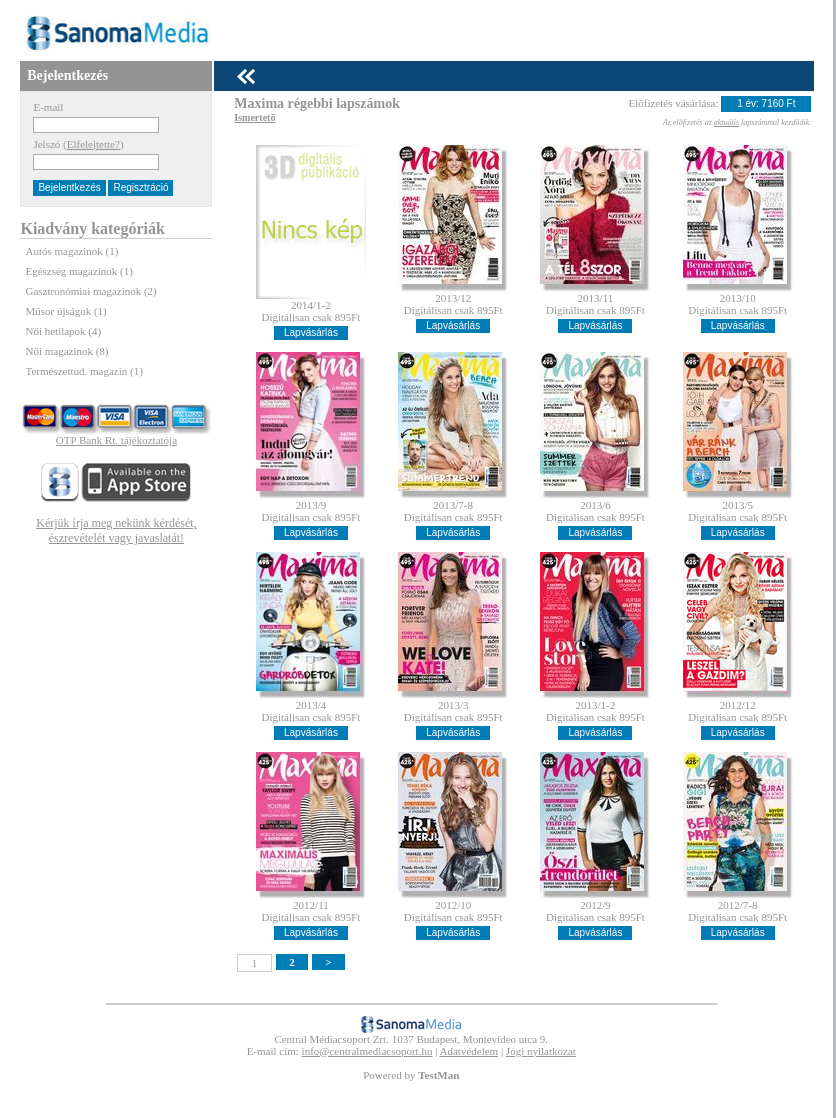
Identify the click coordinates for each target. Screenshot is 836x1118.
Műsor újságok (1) (65, 311)
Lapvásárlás (311, 332)
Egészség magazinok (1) (79, 271)
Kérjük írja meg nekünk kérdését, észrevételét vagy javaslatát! (116, 530)
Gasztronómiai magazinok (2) (90, 291)
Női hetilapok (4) (63, 331)
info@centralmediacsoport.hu (367, 1051)
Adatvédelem (469, 1051)
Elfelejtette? (93, 144)
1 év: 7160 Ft (766, 103)
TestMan (438, 1075)
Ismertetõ (254, 117)
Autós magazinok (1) (71, 251)
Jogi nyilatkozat (541, 1051)
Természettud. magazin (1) (83, 371)
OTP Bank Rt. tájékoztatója (116, 440)
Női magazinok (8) (66, 351)
